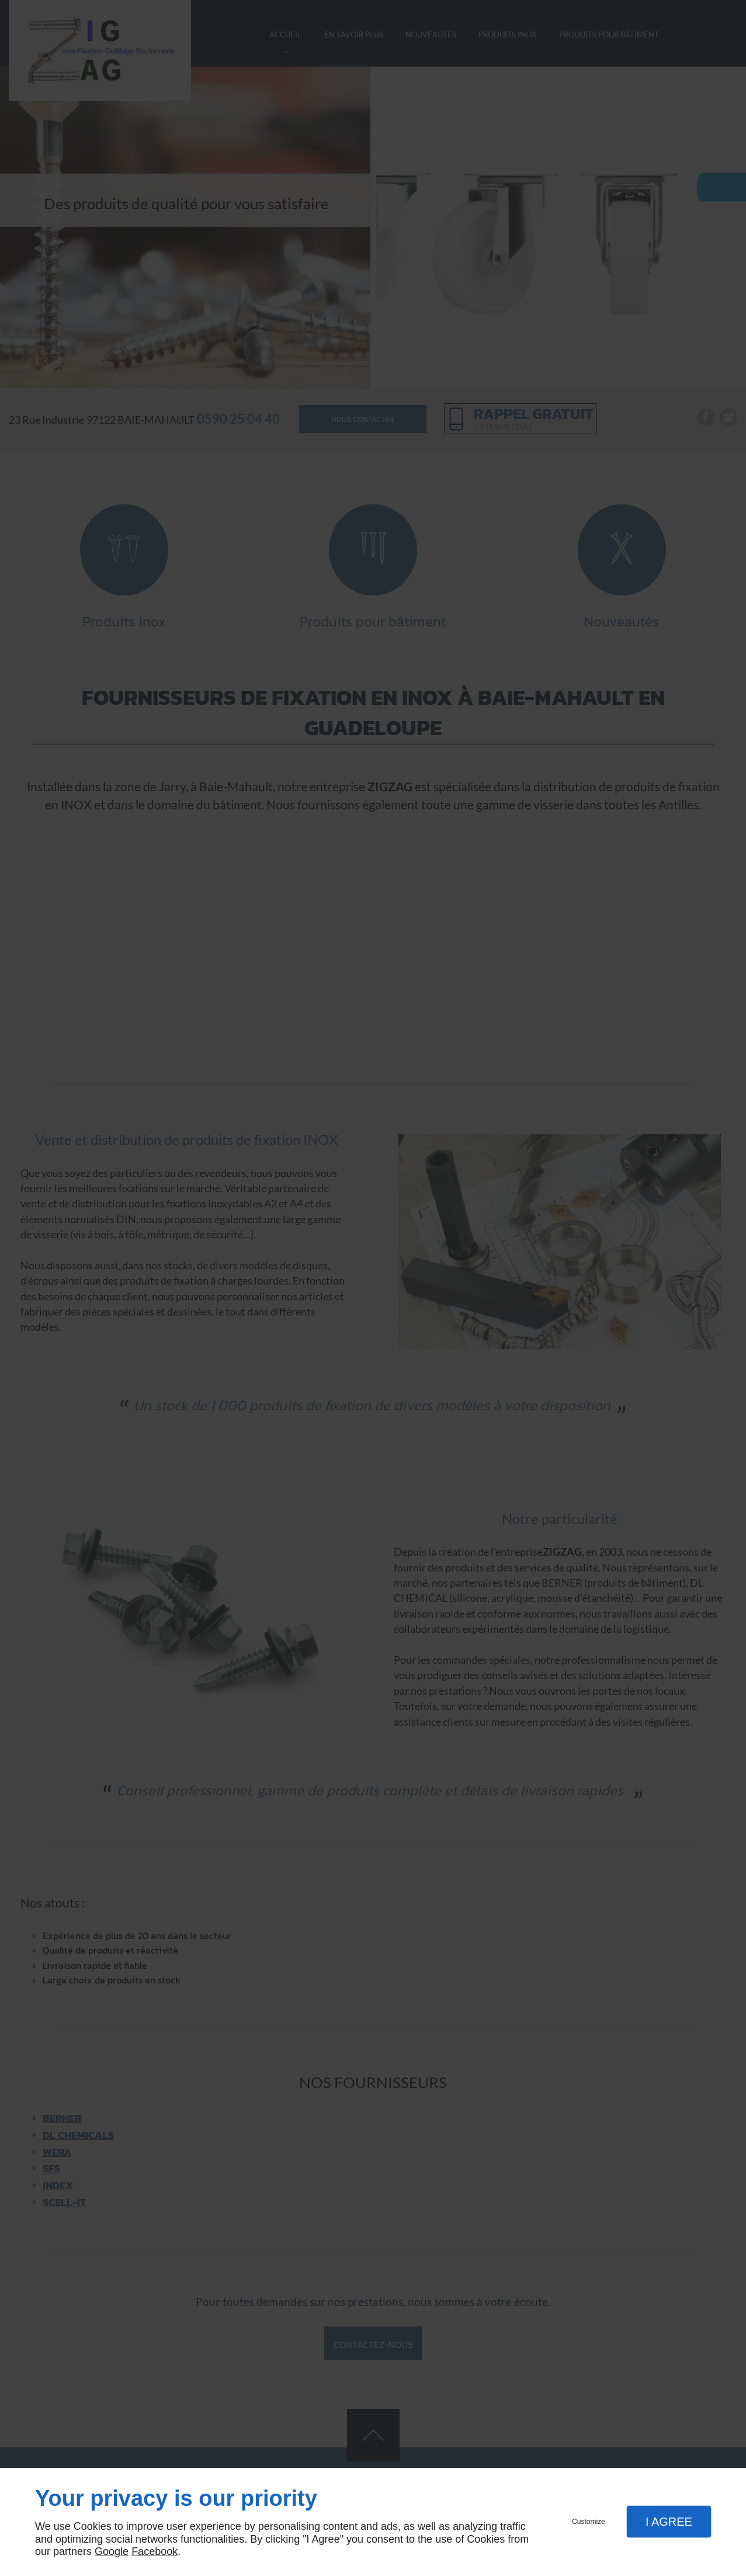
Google (112, 2551)
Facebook (154, 2551)
